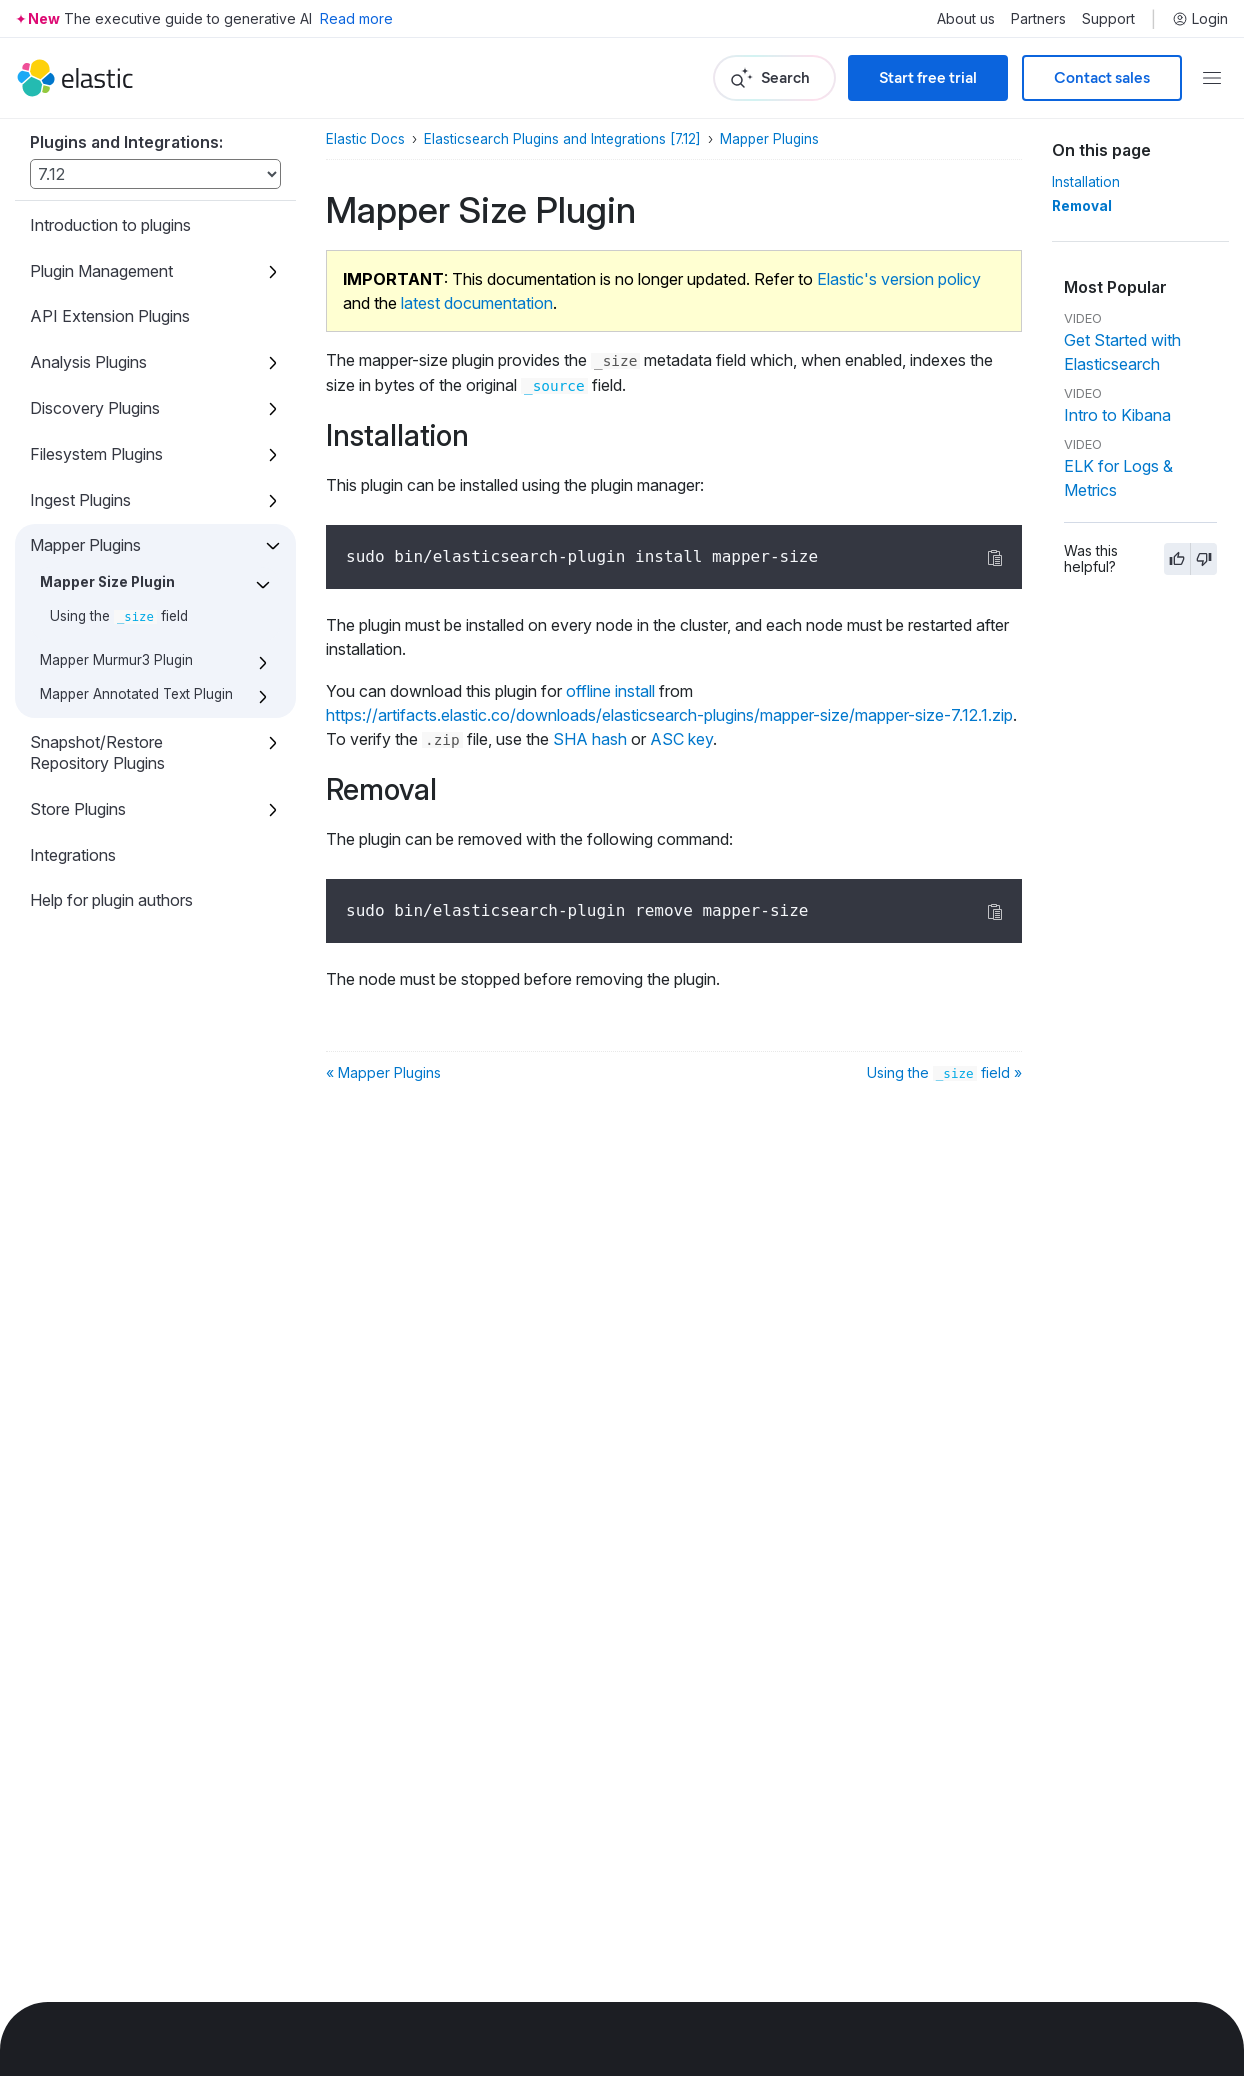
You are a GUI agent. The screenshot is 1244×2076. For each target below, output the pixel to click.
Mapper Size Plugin (107, 582)
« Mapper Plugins (383, 1072)
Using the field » (944, 1072)
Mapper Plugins (85, 545)
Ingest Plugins (80, 500)
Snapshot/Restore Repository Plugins (97, 752)
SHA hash (590, 739)
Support (1108, 19)
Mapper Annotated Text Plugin (136, 694)
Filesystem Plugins (96, 454)
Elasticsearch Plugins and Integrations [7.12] (562, 139)
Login (1200, 19)
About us (966, 19)
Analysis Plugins (88, 362)
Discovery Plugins (95, 408)
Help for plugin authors (111, 900)
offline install (610, 691)
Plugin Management (101, 271)
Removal (1082, 206)
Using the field (119, 616)
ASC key (681, 739)
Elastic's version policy (899, 279)
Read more (356, 18)
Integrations (73, 855)
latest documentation (477, 303)
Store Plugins (78, 809)
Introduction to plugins (110, 225)
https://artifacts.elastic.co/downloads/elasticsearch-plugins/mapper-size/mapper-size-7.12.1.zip (669, 715)
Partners (1038, 19)
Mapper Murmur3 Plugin (116, 660)
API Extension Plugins (110, 316)
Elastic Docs (365, 139)
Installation (1086, 182)
